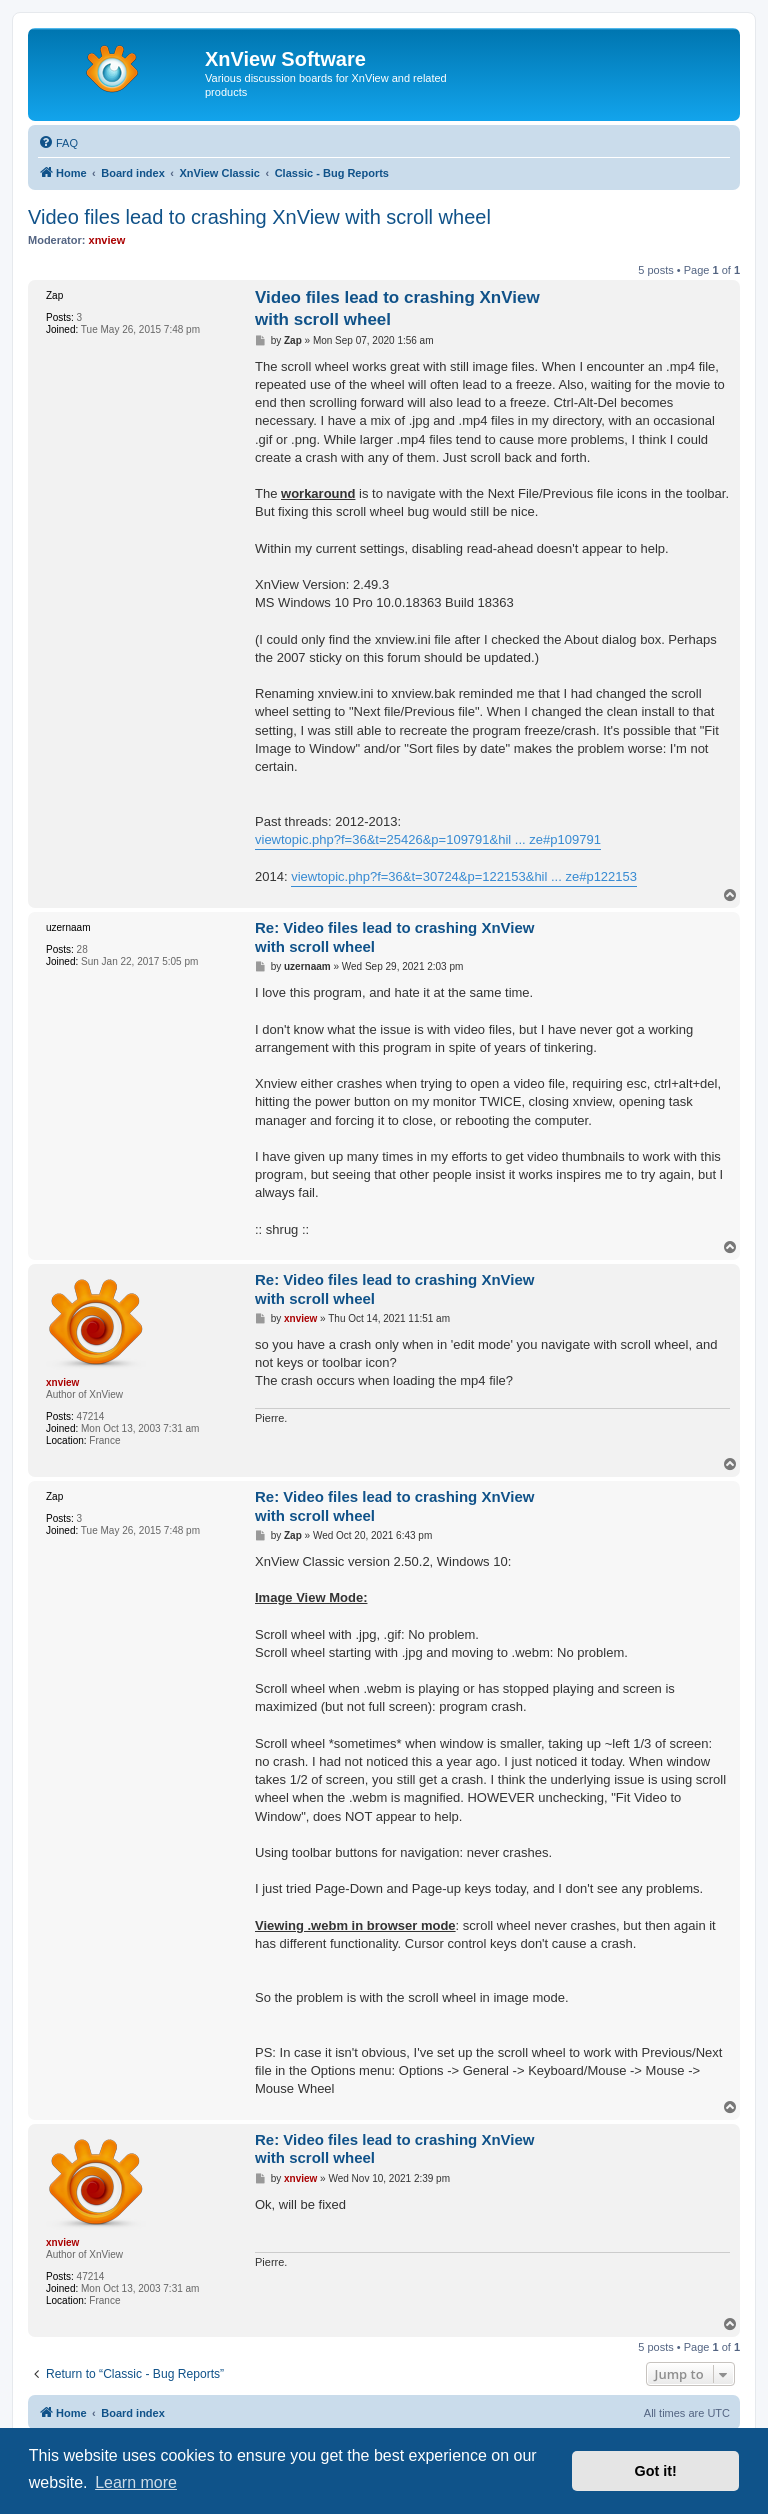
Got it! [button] (656, 2471)
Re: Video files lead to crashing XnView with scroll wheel (395, 937)
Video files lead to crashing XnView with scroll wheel (259, 217)
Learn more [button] (136, 2482)
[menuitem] (58, 143)
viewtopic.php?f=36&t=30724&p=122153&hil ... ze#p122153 (464, 876)
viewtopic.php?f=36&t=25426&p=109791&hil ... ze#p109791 (428, 839)
